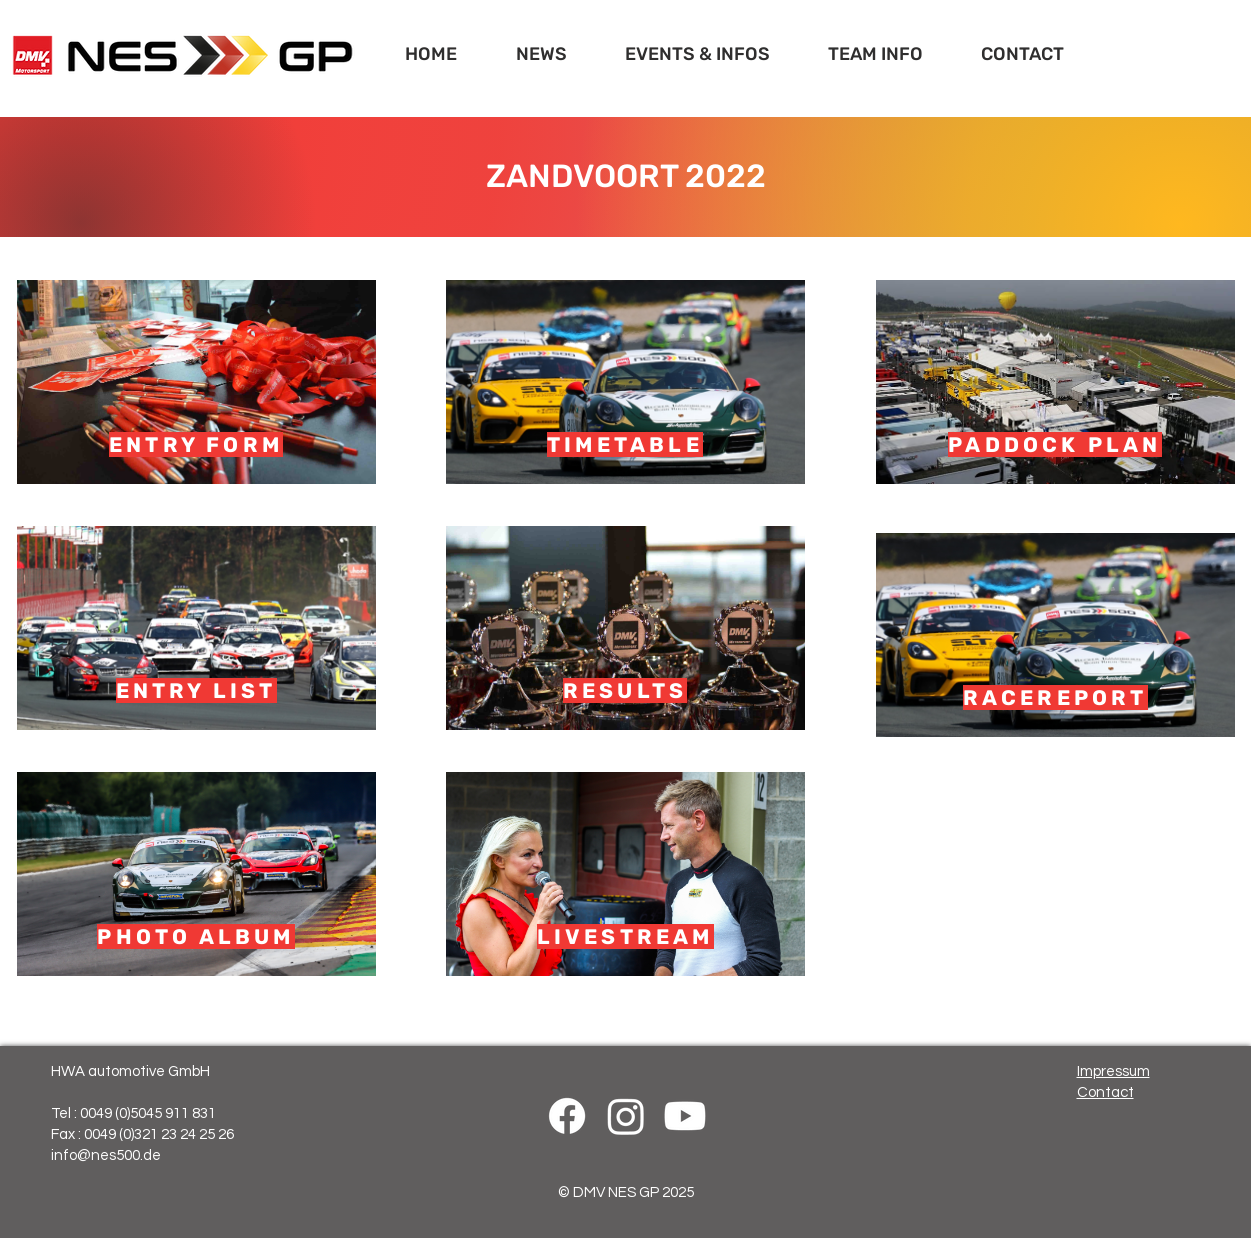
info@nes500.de (106, 1155)
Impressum (1113, 1071)
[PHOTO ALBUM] (196, 874)
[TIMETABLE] (625, 382)
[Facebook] (567, 1116)
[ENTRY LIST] (196, 628)
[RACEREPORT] (1055, 635)
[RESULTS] (625, 628)
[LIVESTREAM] (625, 874)
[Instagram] (626, 1116)
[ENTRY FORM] (196, 382)
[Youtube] (685, 1116)
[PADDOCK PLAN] (1055, 382)
